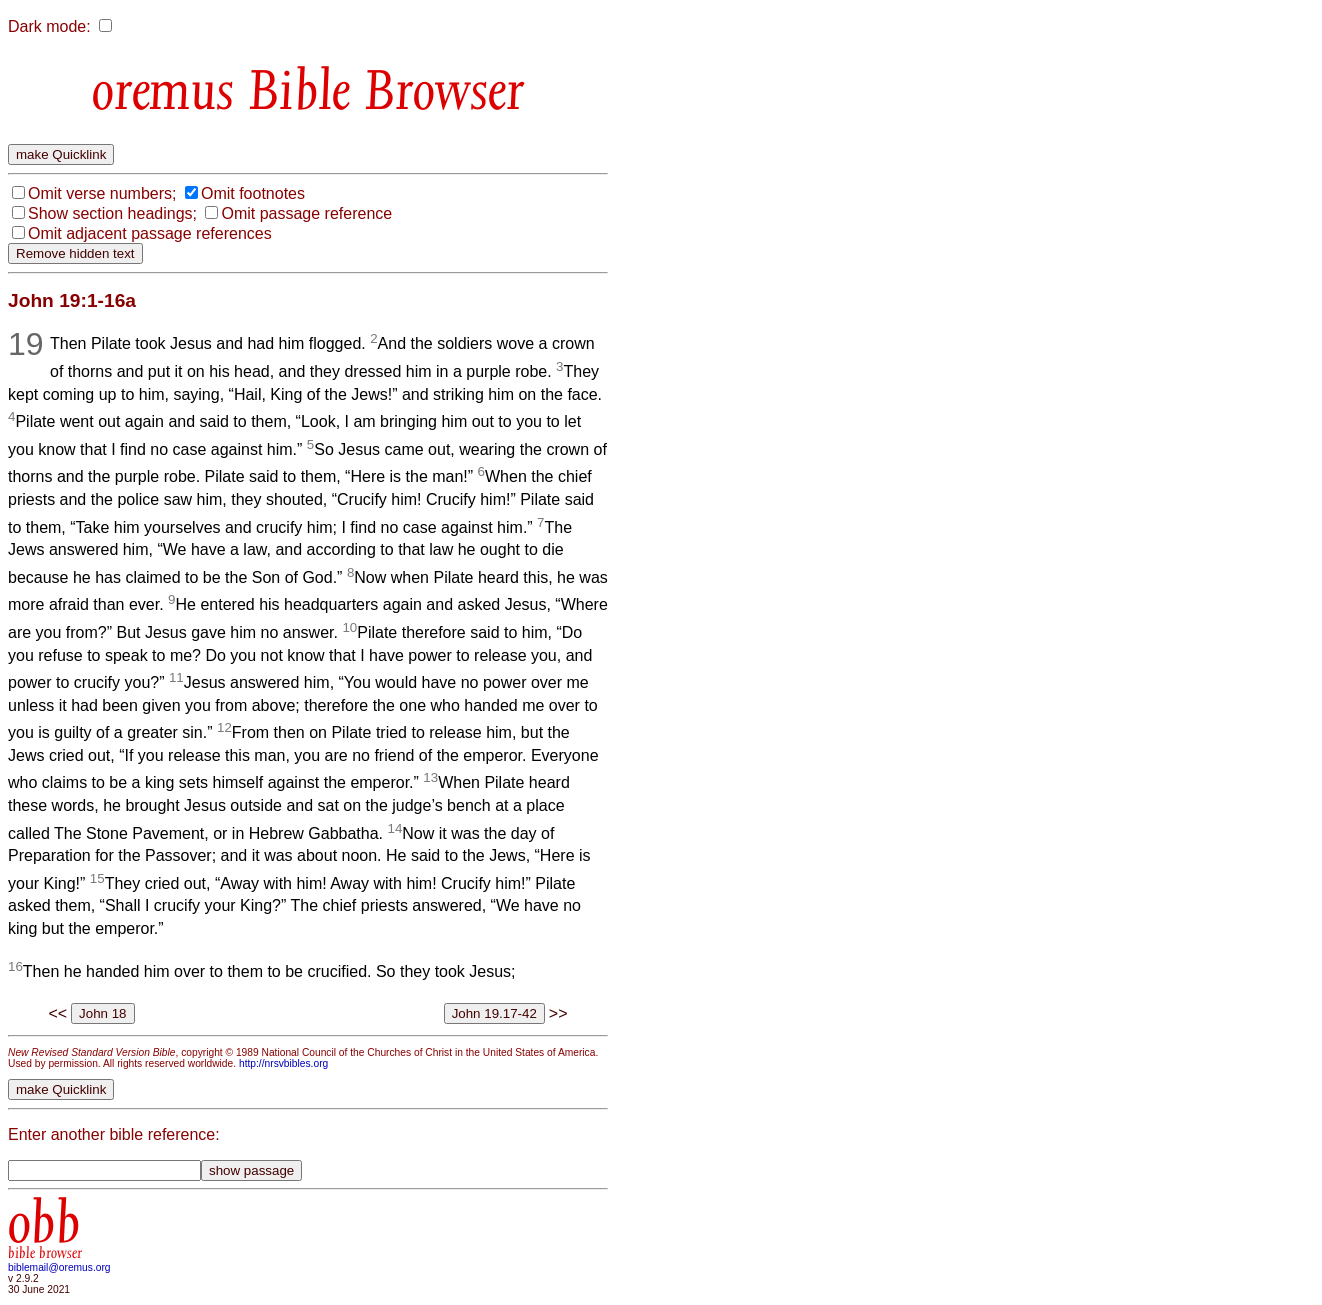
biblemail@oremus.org (59, 1267)
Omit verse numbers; (102, 193)
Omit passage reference (306, 213)
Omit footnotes (253, 193)
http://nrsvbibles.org (283, 1063)
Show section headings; (112, 213)
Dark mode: (49, 26)
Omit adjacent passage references (150, 233)
